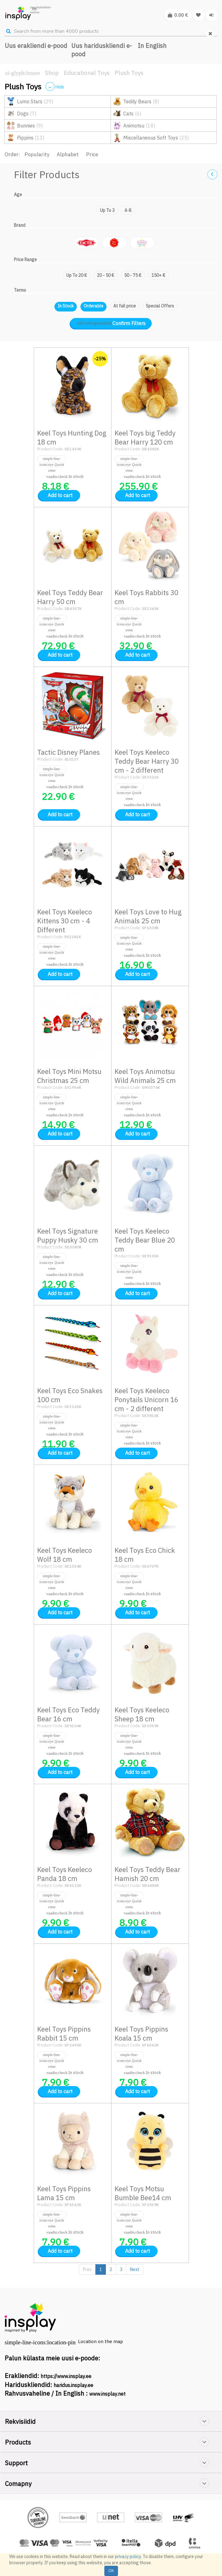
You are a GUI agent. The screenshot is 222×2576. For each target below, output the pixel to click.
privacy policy (128, 2556)
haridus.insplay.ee (73, 2385)
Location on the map (100, 2341)
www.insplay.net (107, 2394)
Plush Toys (129, 72)
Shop (52, 72)
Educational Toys (87, 72)
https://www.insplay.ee (66, 2376)
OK (111, 2570)
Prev (87, 2269)
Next (134, 2269)
